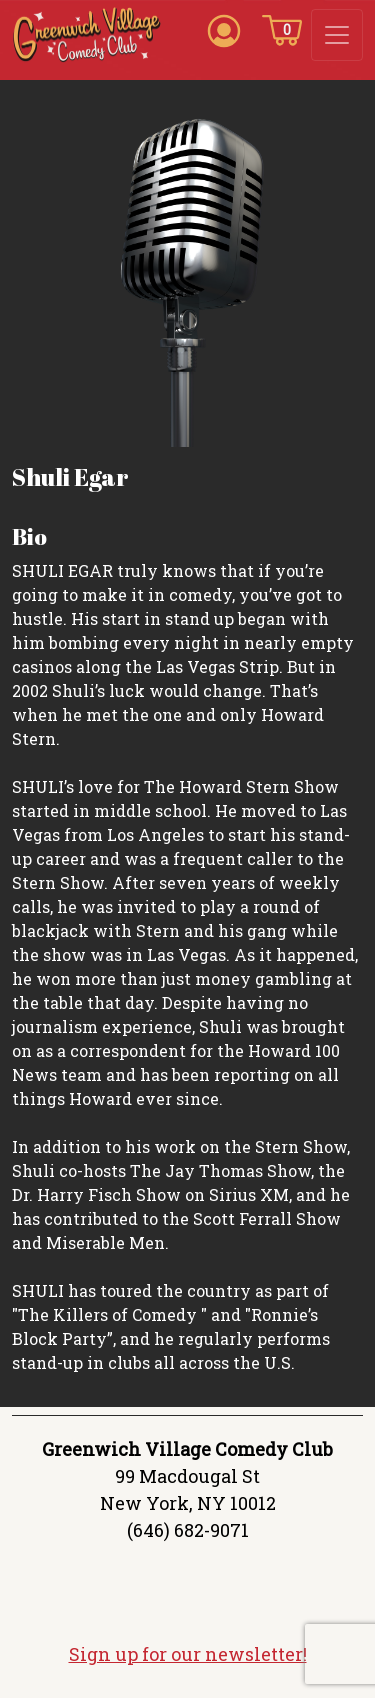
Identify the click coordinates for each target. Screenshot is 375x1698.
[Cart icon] (282, 29)
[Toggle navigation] (337, 35)
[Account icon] (224, 29)
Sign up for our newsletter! (188, 1654)
